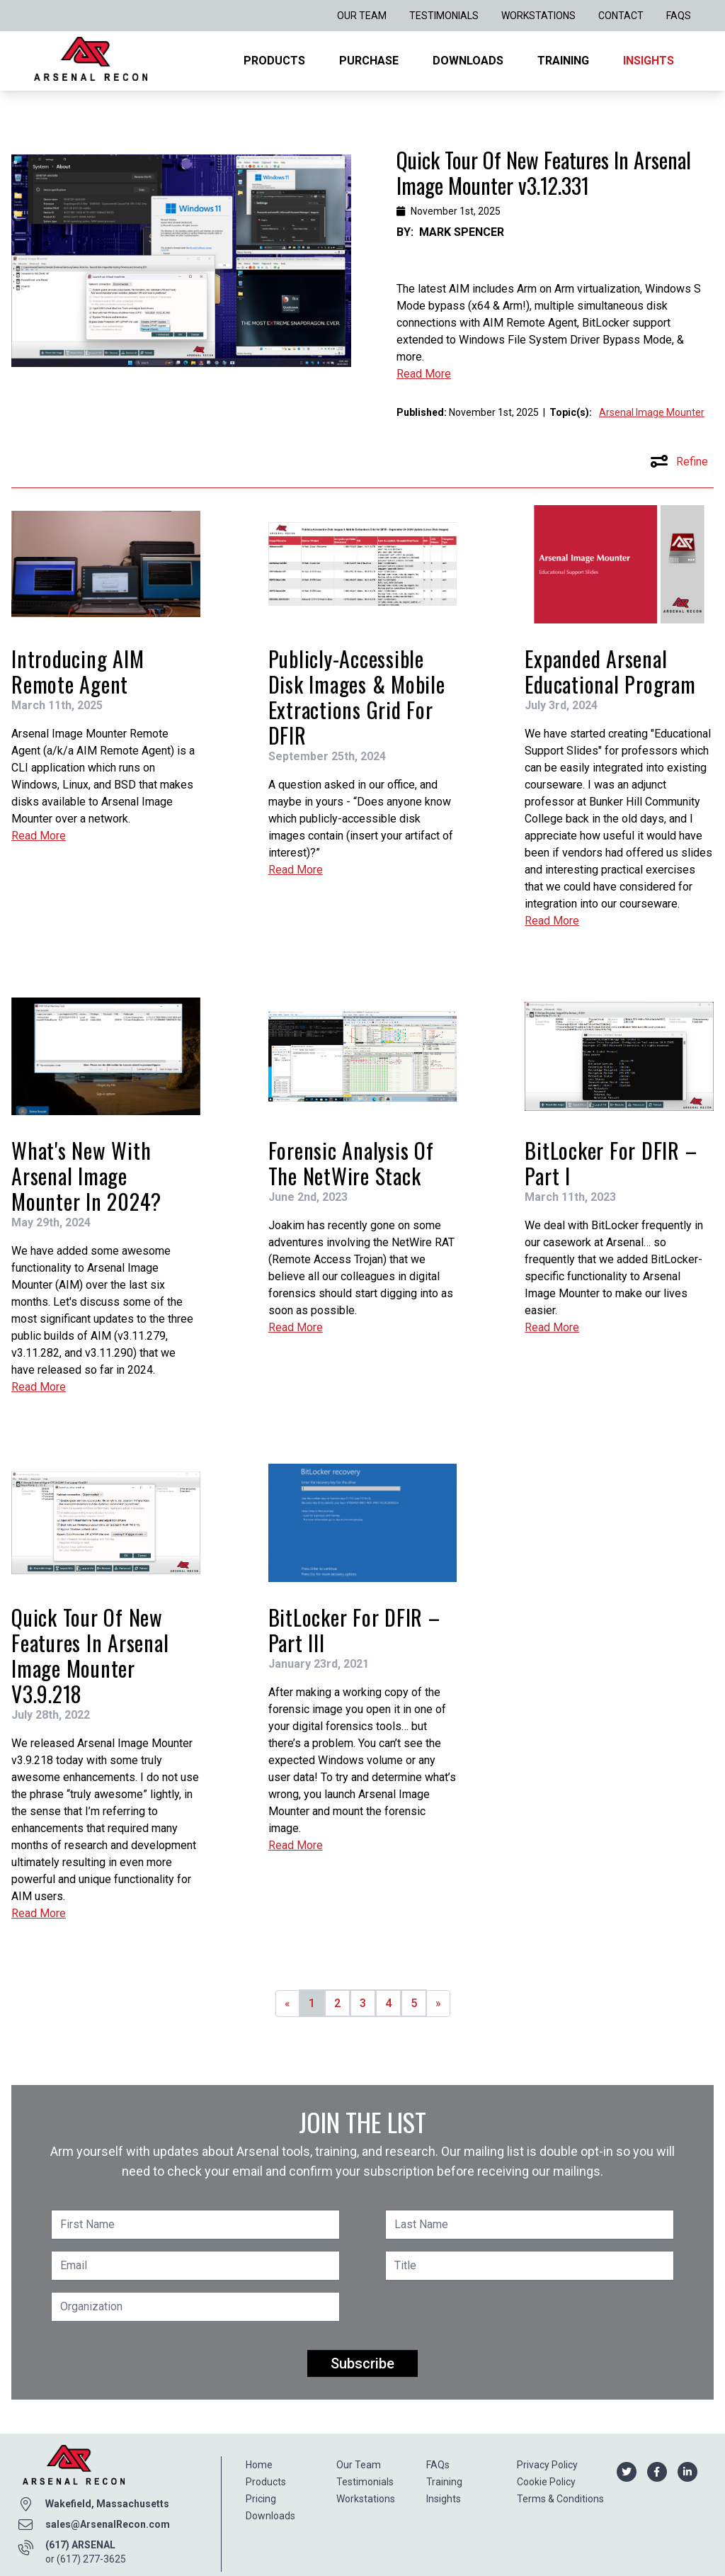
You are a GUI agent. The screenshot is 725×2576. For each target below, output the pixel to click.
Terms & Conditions (560, 2498)
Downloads (468, 60)
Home (259, 2464)
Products (274, 60)
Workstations (538, 15)
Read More (423, 373)
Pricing (261, 2498)
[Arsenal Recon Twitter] (626, 2471)
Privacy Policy (547, 2464)
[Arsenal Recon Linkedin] (687, 2471)
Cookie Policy (546, 2481)
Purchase (369, 60)
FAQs (678, 15)
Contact (621, 15)
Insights (648, 60)
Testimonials (444, 15)
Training (563, 60)
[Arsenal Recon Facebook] (656, 2471)
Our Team (362, 15)
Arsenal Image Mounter (651, 412)
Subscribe (362, 2363)
